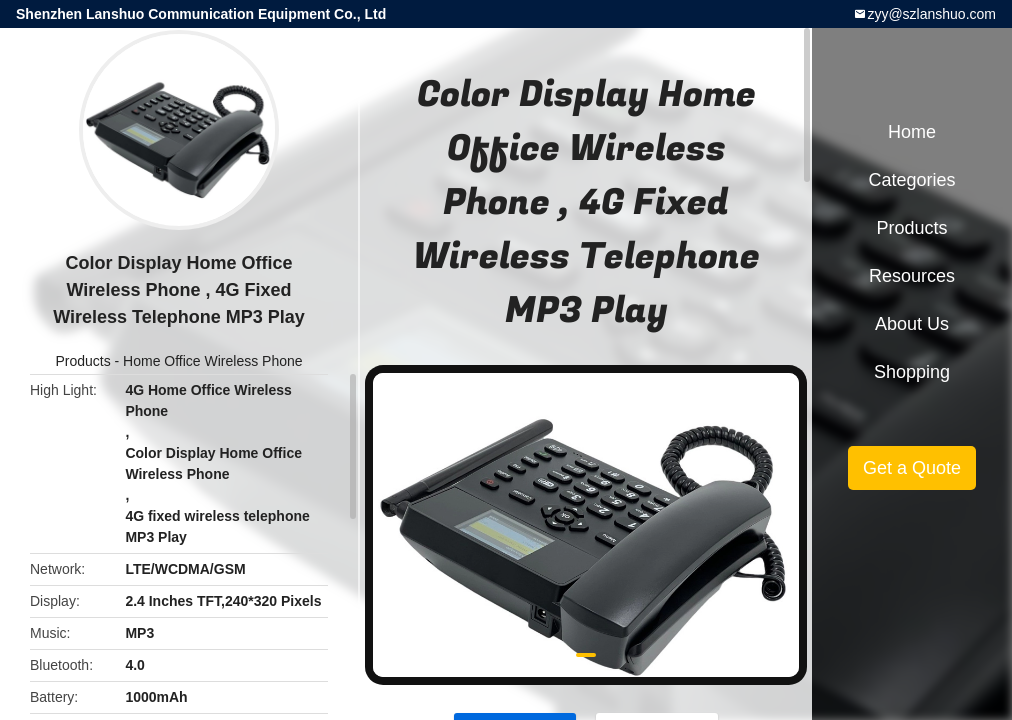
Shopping (912, 372)
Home (912, 132)
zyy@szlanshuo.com (931, 14)
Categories (911, 180)
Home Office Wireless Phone (212, 361)
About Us (912, 324)
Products (82, 361)
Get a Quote (912, 468)
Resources (912, 276)
